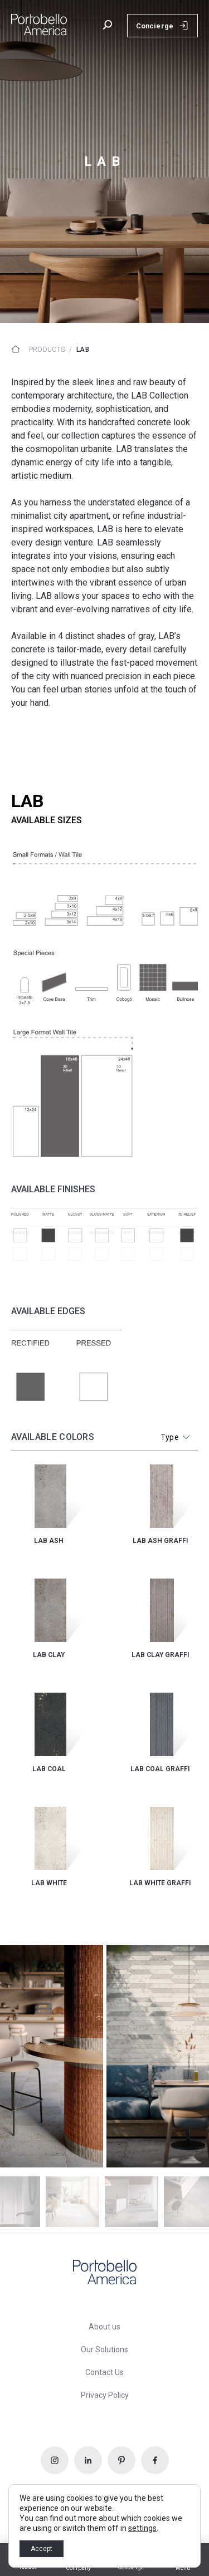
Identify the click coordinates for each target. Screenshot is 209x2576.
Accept (41, 2549)
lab (82, 349)
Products (47, 349)
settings (142, 2528)
